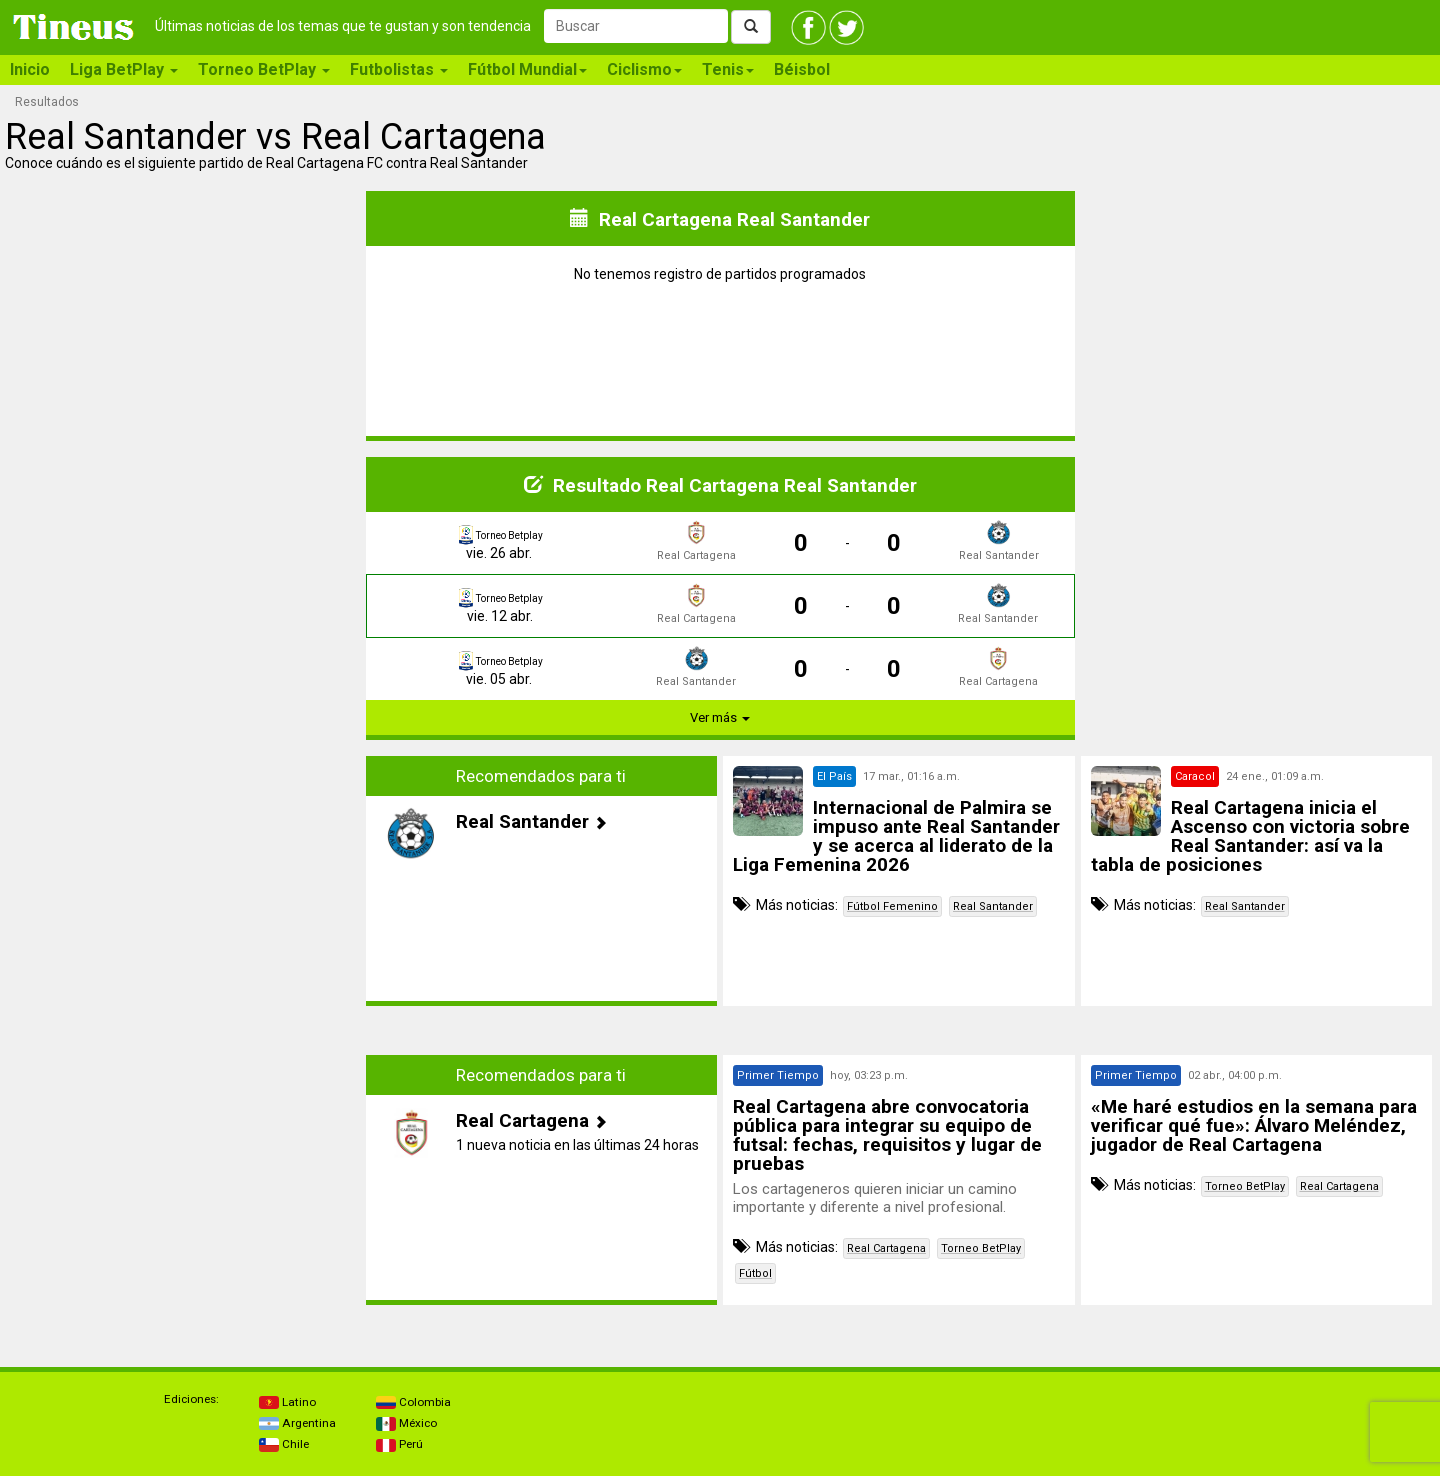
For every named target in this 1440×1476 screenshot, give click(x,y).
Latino (287, 1402)
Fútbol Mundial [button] (527, 69)
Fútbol (755, 1273)
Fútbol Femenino (892, 906)
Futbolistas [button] (399, 69)
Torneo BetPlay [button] (264, 69)
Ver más (720, 717)
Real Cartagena (886, 1248)
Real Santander (993, 906)
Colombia (413, 1402)
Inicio (30, 69)
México (406, 1423)
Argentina (297, 1423)
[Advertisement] (184, 896)
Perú (399, 1444)
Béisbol (802, 69)
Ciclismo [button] (644, 69)
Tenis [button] (728, 69)
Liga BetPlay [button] (124, 69)
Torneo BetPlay (981, 1248)
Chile (284, 1444)
